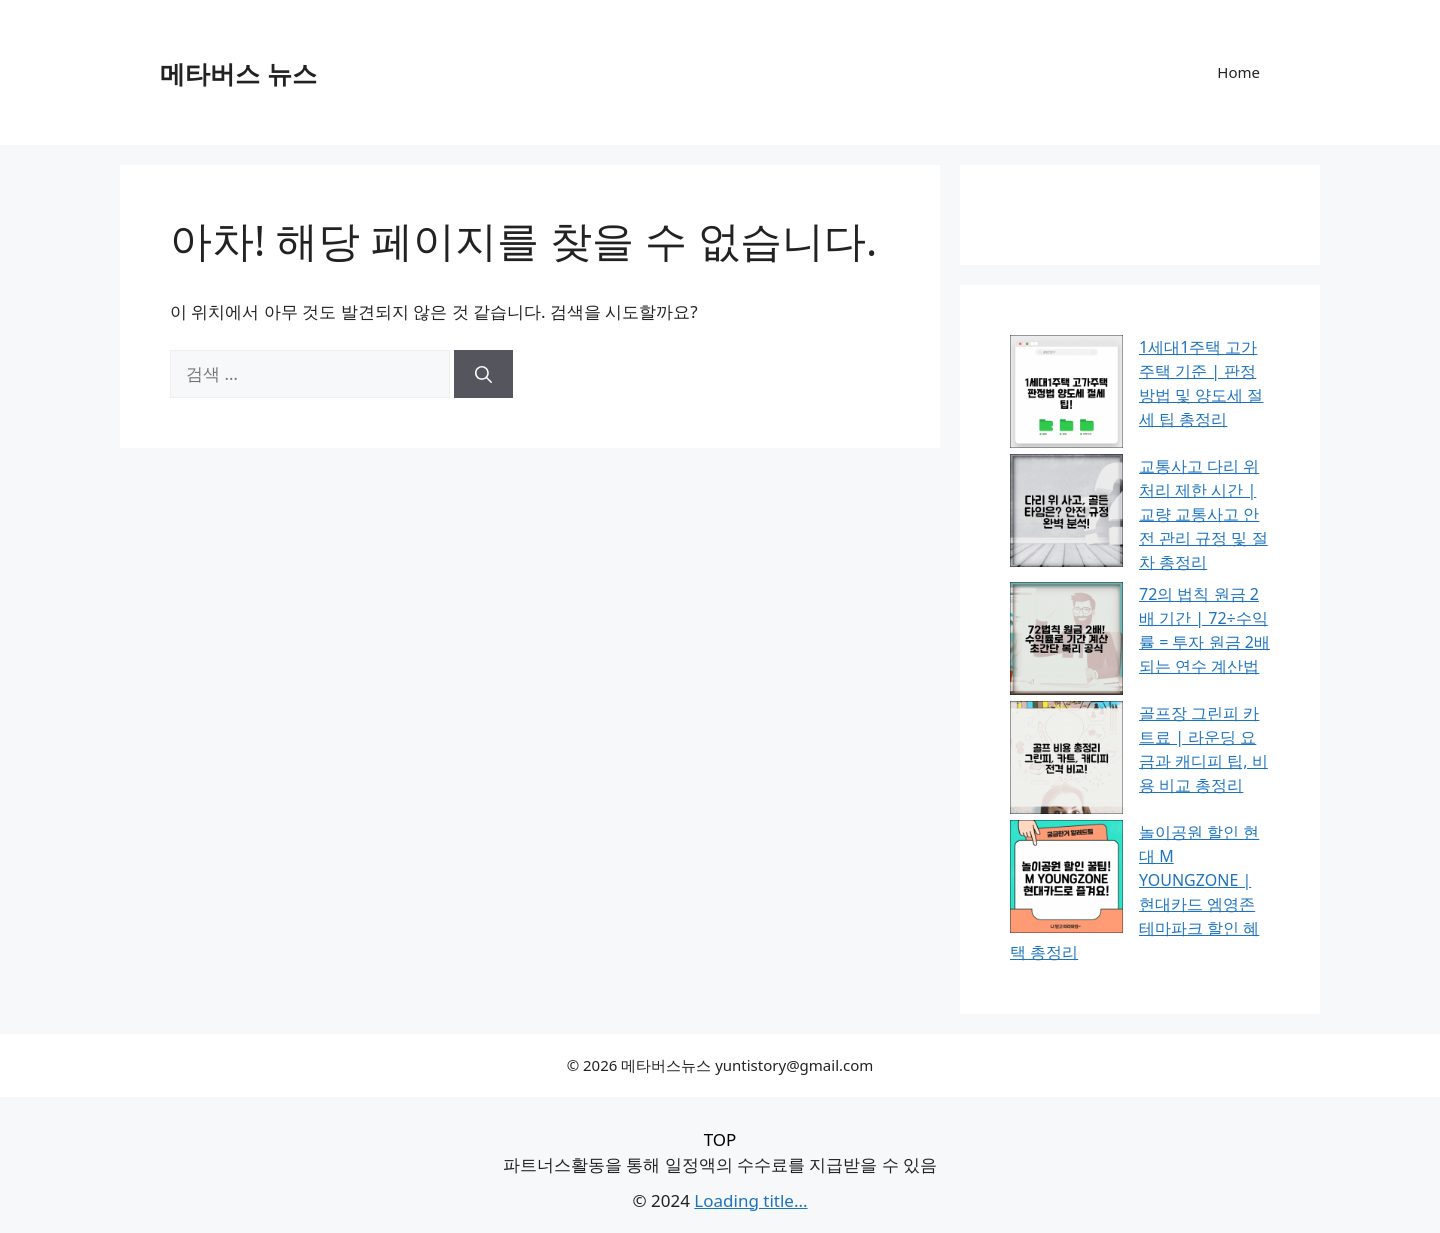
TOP (720, 1139)
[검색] (483, 374)
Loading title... (750, 1200)
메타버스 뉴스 (238, 73)
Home (1238, 72)
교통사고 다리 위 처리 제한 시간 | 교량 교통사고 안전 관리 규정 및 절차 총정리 (1203, 514)
